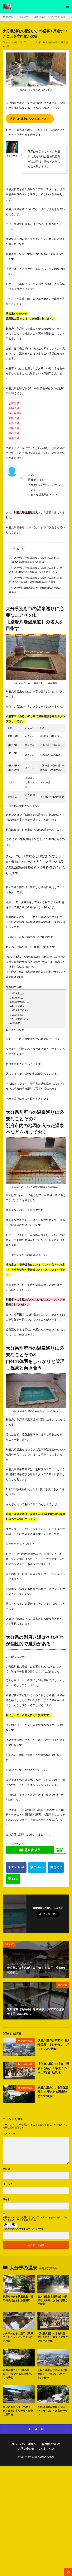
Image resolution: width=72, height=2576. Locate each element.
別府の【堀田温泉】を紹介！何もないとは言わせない (52, 2410)
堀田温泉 (13, 418)
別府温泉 (13, 403)
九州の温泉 (40, 16)
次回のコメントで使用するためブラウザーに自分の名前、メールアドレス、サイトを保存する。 (35, 2218)
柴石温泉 (13, 433)
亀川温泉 (13, 438)
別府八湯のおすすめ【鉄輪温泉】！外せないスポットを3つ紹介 (53, 2044)
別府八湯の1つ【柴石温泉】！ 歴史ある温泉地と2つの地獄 (52, 2092)
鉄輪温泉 (13, 428)
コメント (9, 2134)
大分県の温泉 (58, 16)
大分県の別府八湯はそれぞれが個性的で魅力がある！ (34, 589)
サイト (6, 2199)
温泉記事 (23, 16)
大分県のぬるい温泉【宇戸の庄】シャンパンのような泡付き (18, 2337)
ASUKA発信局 (46, 2456)
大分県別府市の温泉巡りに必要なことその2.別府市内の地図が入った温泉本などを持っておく (35, 569)
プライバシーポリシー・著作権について (36, 2444)
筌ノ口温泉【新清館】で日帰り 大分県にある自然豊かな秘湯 (52, 2300)
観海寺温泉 (15, 413)
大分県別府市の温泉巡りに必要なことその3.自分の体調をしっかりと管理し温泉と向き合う (35, 579)
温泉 (65, 42)
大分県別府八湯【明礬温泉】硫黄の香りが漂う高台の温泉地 (18, 2410)
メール (7, 2184)
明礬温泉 (13, 423)
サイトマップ (46, 2448)
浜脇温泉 (13, 408)
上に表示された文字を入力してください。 (25, 2229)
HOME (9, 16)
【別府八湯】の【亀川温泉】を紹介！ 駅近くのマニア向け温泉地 (53, 2068)
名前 (6, 2169)
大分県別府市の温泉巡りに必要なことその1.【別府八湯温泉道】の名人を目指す (34, 559)
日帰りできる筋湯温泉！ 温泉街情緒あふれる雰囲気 (18, 2298)
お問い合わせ (26, 2448)
